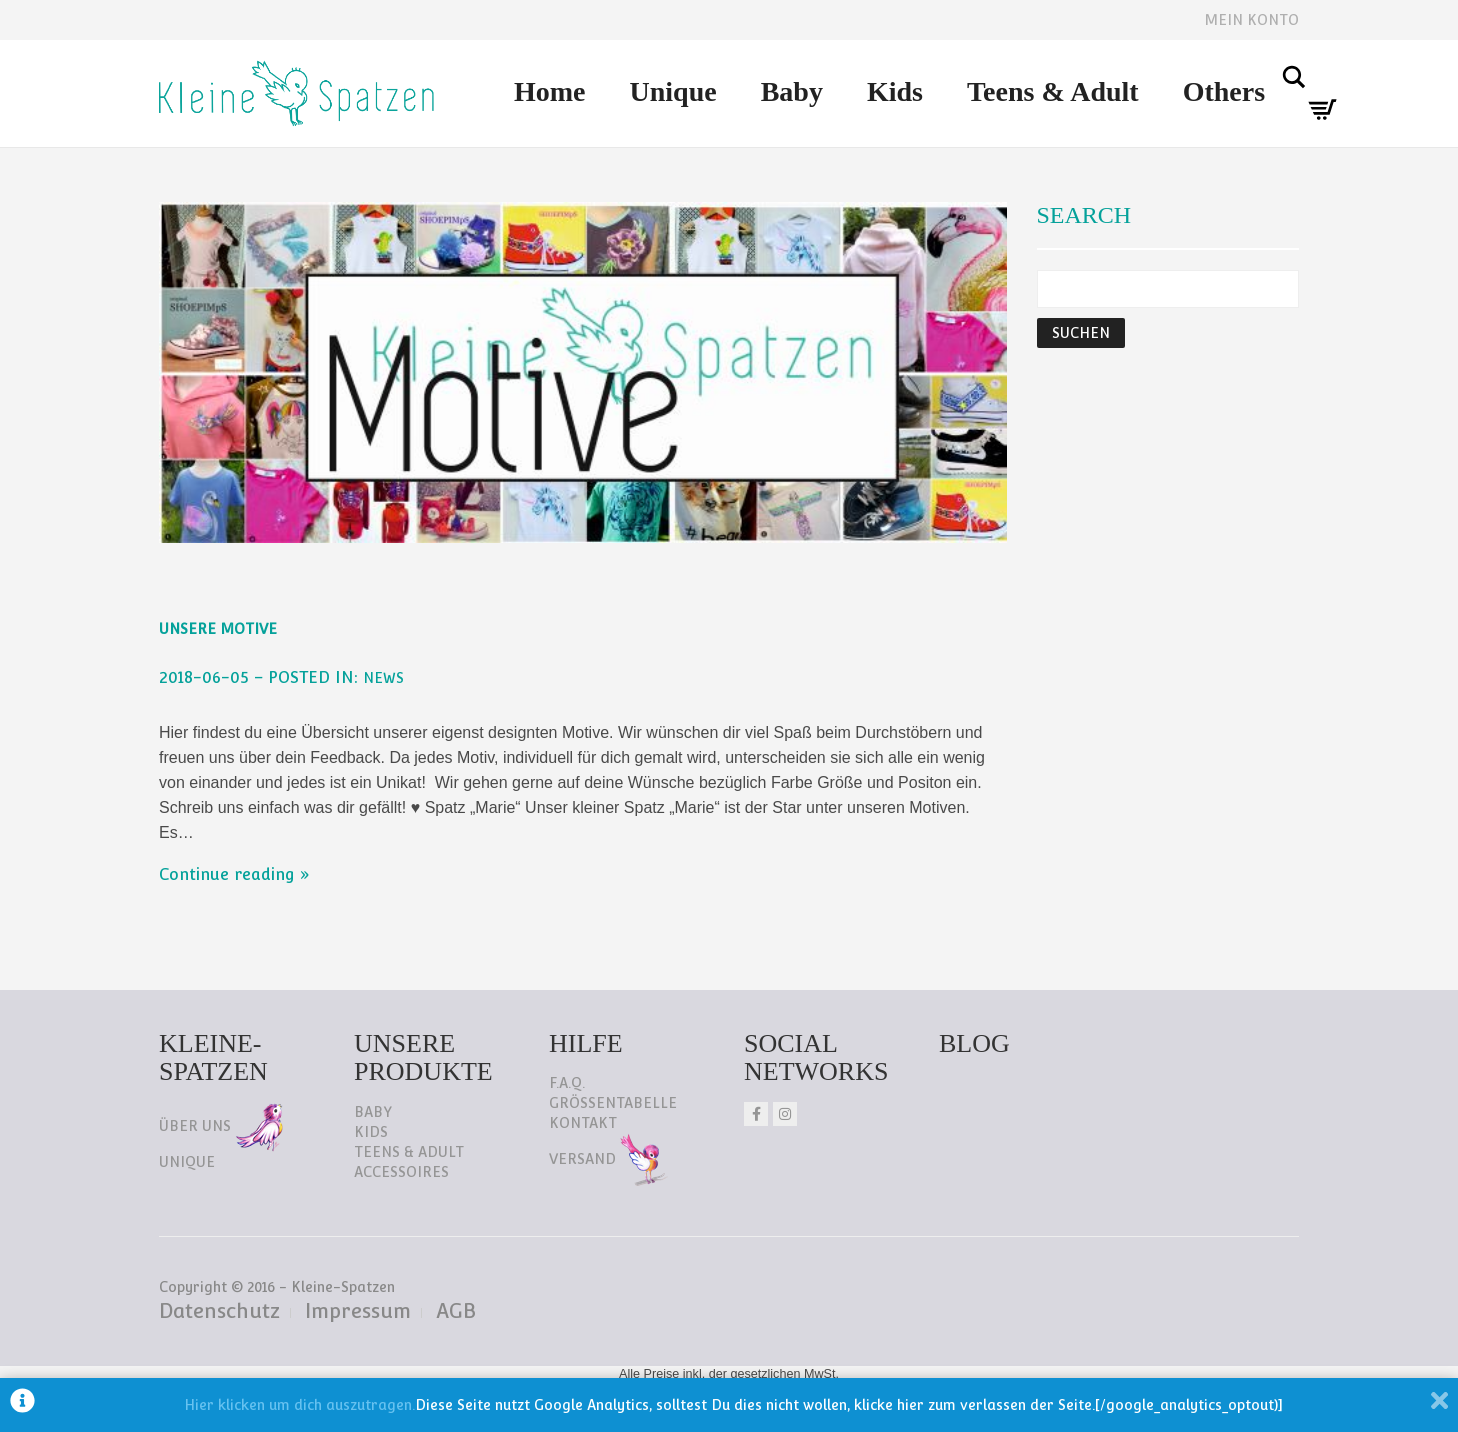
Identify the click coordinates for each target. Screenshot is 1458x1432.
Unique (673, 91)
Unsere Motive (218, 629)
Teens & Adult (1053, 91)
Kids (895, 91)
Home (550, 91)
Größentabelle (613, 1103)
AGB (456, 1311)
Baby (792, 91)
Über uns (221, 1126)
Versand (608, 1159)
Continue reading (227, 874)
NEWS (383, 678)
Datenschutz (219, 1311)
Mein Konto (1251, 20)
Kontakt (583, 1123)
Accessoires (401, 1172)
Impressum (358, 1311)
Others (1224, 91)
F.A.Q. (567, 1083)
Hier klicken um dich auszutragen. (299, 1405)
